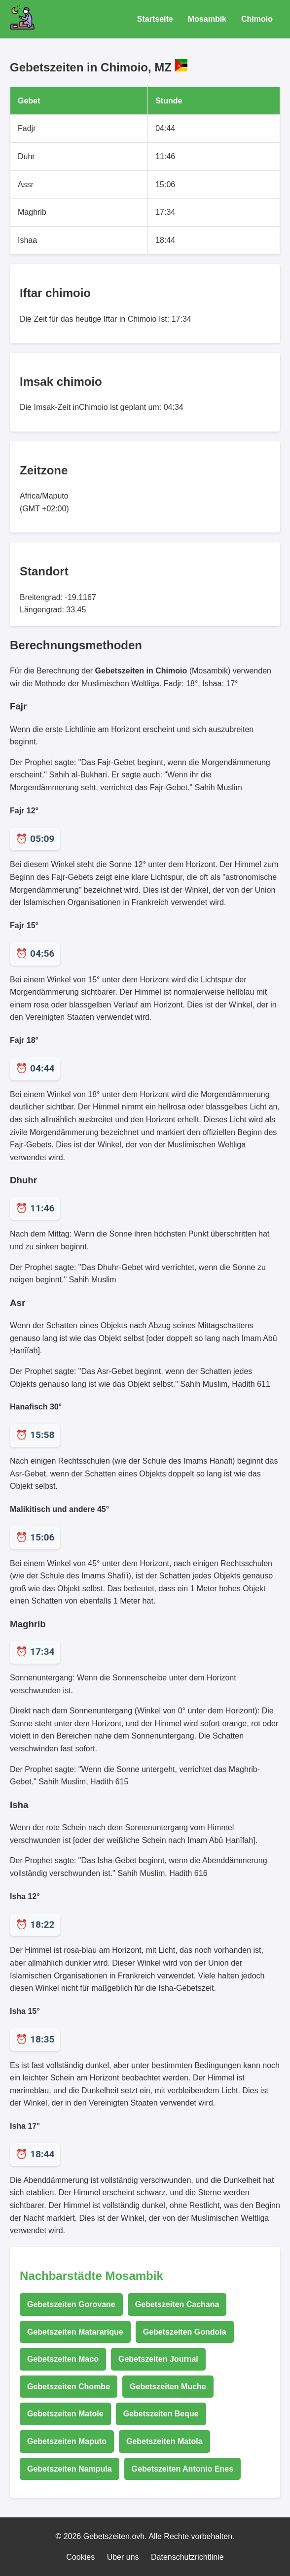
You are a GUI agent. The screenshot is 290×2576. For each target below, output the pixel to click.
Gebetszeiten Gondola (184, 2332)
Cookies (80, 2557)
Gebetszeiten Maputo (67, 2441)
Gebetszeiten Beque (161, 2413)
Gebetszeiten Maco (63, 2359)
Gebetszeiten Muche (168, 2386)
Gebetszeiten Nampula (69, 2469)
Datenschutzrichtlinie (187, 2557)
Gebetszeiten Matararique (75, 2332)
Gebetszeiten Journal (158, 2359)
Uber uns (123, 2557)
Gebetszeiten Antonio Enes (183, 2469)
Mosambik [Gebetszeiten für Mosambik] (207, 19)
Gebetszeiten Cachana (177, 2304)
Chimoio (257, 19)
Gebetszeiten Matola (164, 2441)
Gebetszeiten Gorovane (71, 2304)
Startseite (155, 19)
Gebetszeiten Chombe (68, 2386)
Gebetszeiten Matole (65, 2413)
